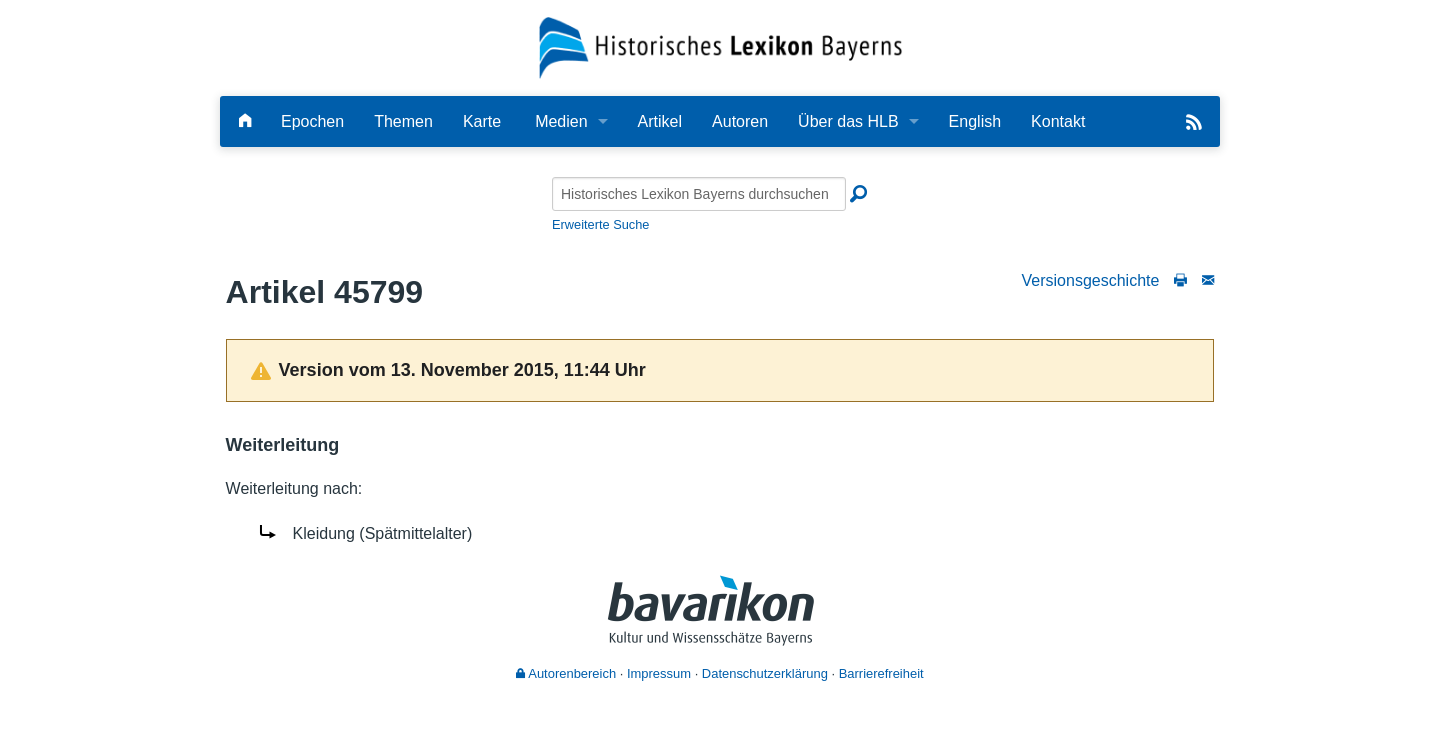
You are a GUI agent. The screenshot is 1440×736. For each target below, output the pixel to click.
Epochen (312, 121)
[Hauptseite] (245, 121)
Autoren (740, 121)
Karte (482, 121)
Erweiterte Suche (600, 224)
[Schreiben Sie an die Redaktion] (1208, 280)
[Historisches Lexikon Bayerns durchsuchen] (699, 194)
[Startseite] (720, 46)
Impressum (659, 673)
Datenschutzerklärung (765, 673)
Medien (561, 121)
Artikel (660, 121)
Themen (403, 121)
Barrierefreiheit (881, 673)
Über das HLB (848, 121)
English (975, 121)
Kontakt (1058, 121)
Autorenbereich (566, 673)
